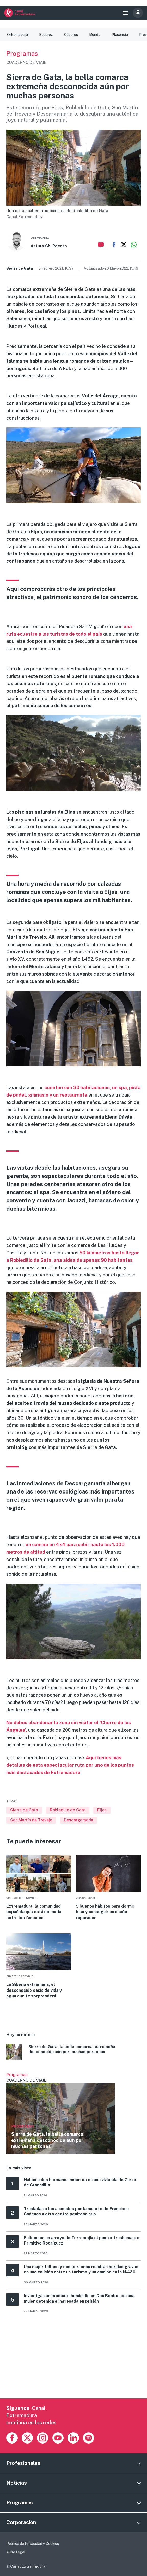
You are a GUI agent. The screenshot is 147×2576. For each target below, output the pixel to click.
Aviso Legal (15, 2552)
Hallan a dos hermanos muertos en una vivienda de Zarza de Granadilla (80, 2182)
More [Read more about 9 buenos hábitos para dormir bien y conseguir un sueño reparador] (108, 1888)
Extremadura (17, 34)
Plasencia (120, 34)
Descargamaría (78, 1820)
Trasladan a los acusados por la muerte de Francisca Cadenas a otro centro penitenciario (76, 2211)
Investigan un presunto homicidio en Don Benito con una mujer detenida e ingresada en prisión (79, 2298)
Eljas (102, 1810)
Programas (22, 53)
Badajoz (46, 34)
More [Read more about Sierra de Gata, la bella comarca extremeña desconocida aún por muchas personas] (73, 2052)
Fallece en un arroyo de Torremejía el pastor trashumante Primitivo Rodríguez (81, 2240)
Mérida (94, 34)
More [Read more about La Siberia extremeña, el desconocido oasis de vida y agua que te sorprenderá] (38, 1966)
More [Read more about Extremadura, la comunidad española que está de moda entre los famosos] (38, 1888)
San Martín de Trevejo (31, 1820)
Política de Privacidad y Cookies (32, 2543)
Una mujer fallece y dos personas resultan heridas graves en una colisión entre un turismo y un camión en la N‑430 (81, 2269)
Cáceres (71, 34)
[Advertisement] (73, 2362)
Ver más (60, 2113)
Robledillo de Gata (67, 1810)
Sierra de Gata (24, 1810)
